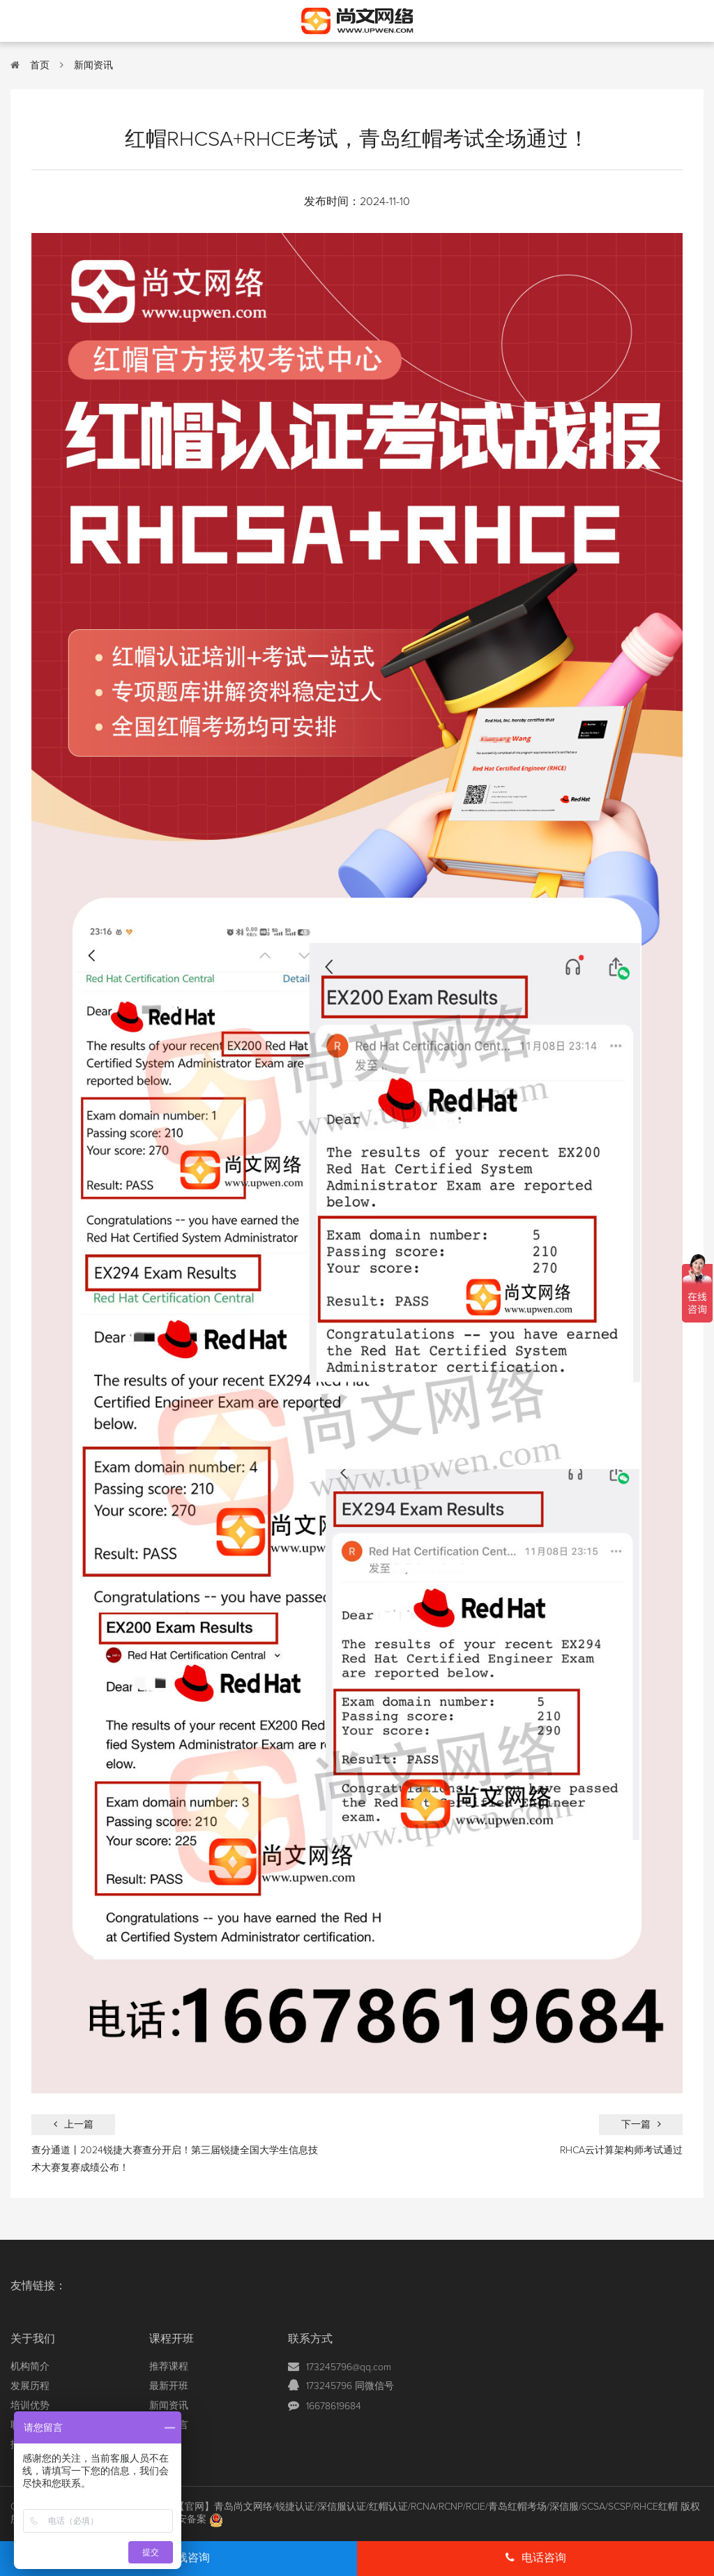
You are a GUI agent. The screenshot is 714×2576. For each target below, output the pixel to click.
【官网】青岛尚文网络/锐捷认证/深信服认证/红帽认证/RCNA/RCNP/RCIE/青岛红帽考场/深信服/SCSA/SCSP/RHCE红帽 (426, 2507)
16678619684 (333, 2406)
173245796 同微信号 (350, 2386)
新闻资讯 (93, 65)
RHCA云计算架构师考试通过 (621, 2150)
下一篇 (641, 2124)
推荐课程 (168, 2367)
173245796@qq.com (348, 2367)
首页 (40, 65)
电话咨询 (536, 2557)
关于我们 (32, 2338)
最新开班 (168, 2386)
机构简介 (30, 2367)
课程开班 (171, 2338)
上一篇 (73, 2124)
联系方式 (310, 2338)
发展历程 (30, 2386)
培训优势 (30, 2406)
